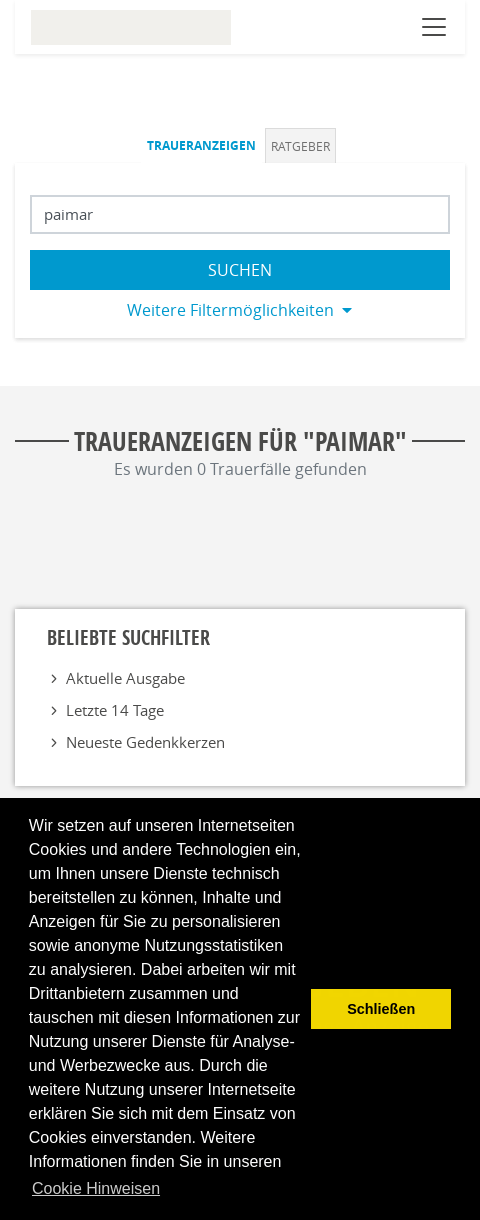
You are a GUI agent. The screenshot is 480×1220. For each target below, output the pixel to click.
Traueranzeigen (201, 145)
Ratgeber (300, 146)
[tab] (203, 145)
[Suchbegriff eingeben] (240, 214)
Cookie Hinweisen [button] (96, 1188)
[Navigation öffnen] (434, 27)
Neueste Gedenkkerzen (145, 742)
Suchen (240, 270)
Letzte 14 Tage (115, 710)
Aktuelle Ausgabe (125, 678)
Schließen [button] (381, 1009)
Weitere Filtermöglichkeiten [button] (230, 310)
